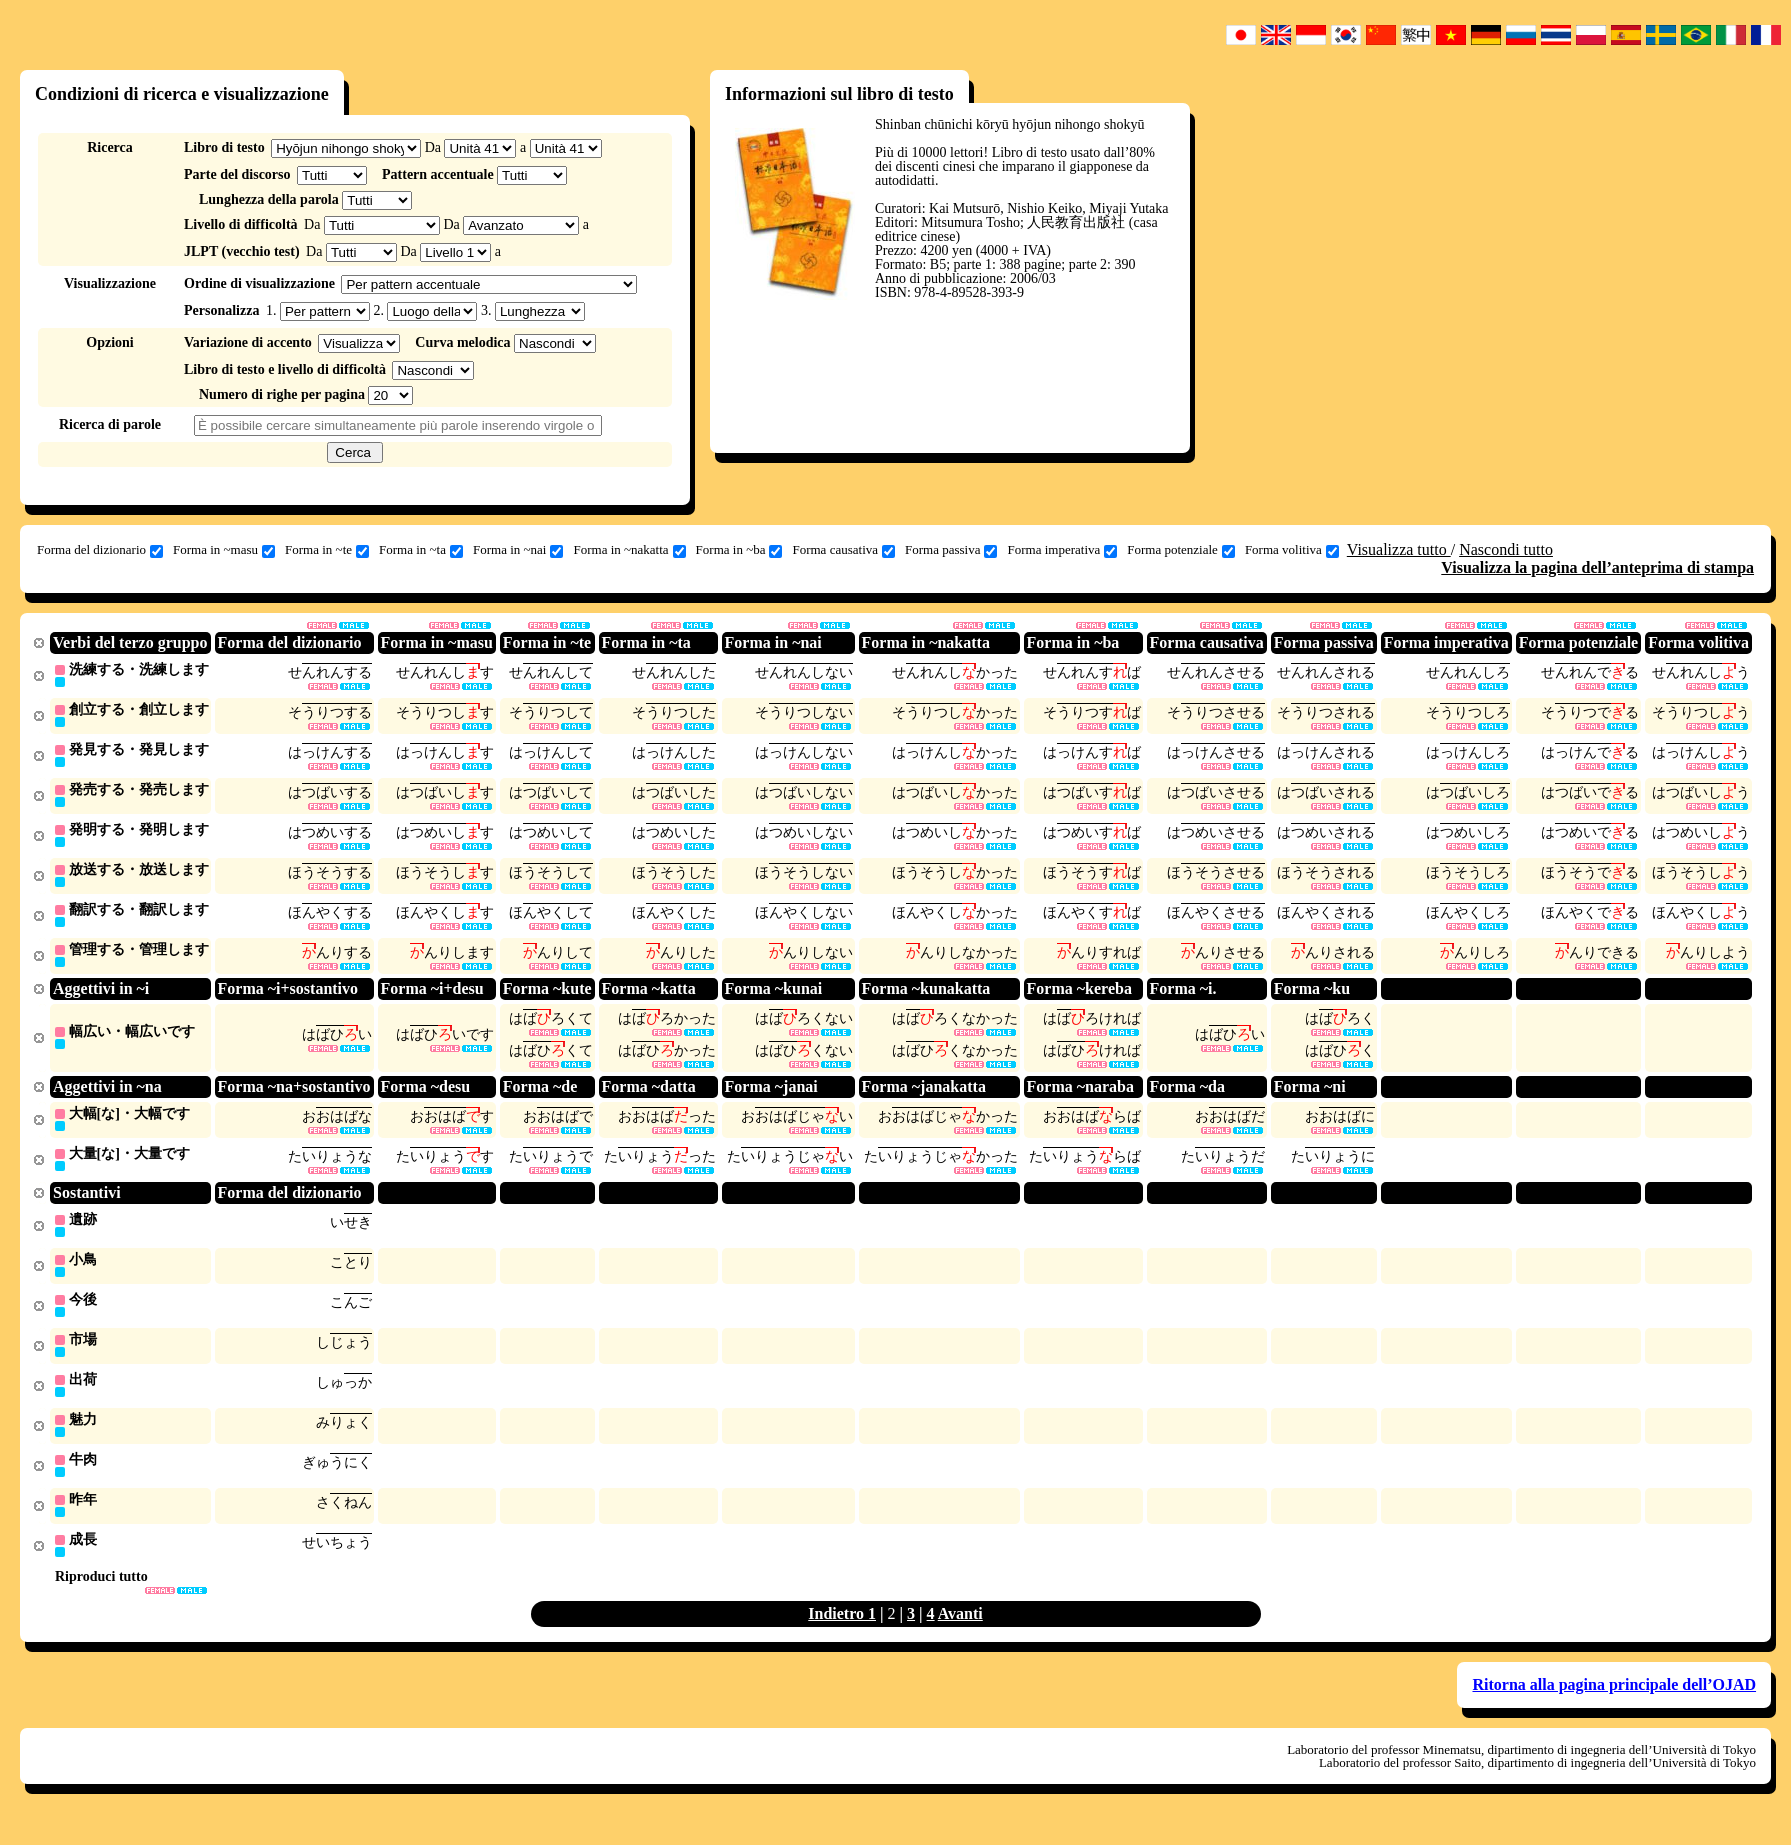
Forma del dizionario (100, 550)
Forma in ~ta (421, 550)
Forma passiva (951, 550)
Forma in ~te (327, 550)
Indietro (838, 1634)
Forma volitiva (1292, 550)
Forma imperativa (1062, 550)
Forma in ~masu (224, 550)
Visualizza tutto (1399, 549)
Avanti (960, 1634)
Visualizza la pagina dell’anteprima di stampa (1597, 567)
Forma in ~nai (518, 550)
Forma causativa (843, 550)
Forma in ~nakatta (629, 550)
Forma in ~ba (739, 550)
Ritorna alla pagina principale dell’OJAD (1614, 1705)
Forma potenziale (1181, 550)
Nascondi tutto (1506, 549)
